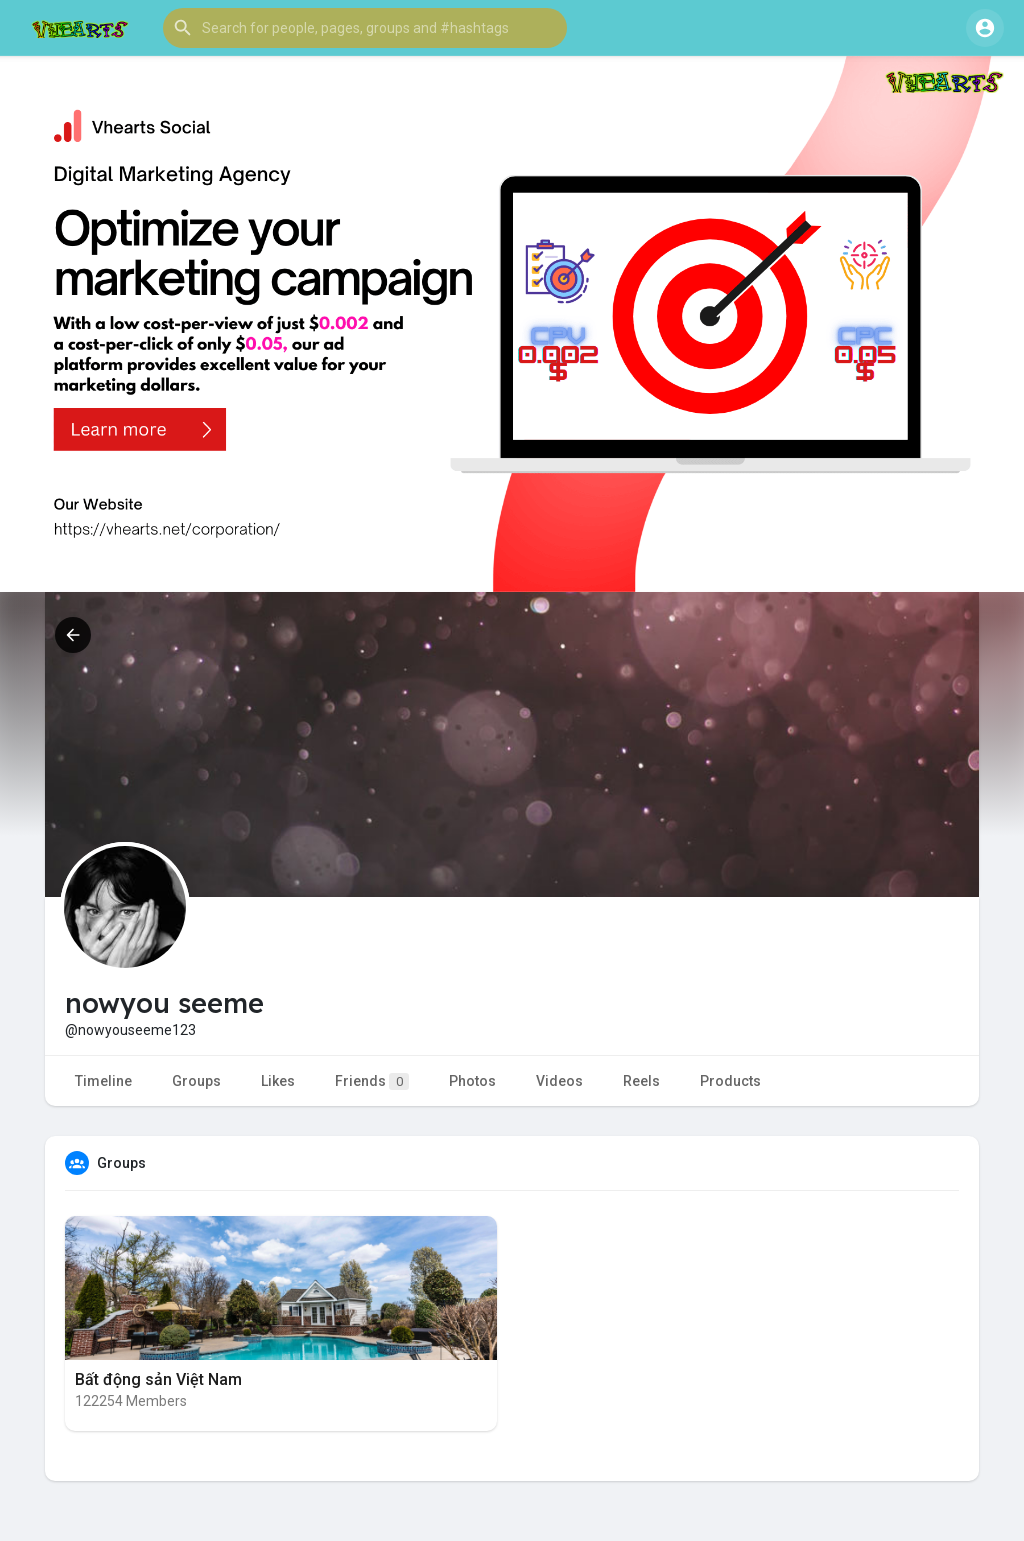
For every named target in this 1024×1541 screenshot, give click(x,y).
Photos (472, 1081)
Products (730, 1081)
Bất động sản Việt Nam (158, 1379)
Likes (278, 1081)
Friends (372, 1081)
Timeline (103, 1081)
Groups (196, 1081)
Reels (641, 1081)
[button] (365, 28)
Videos (559, 1081)
